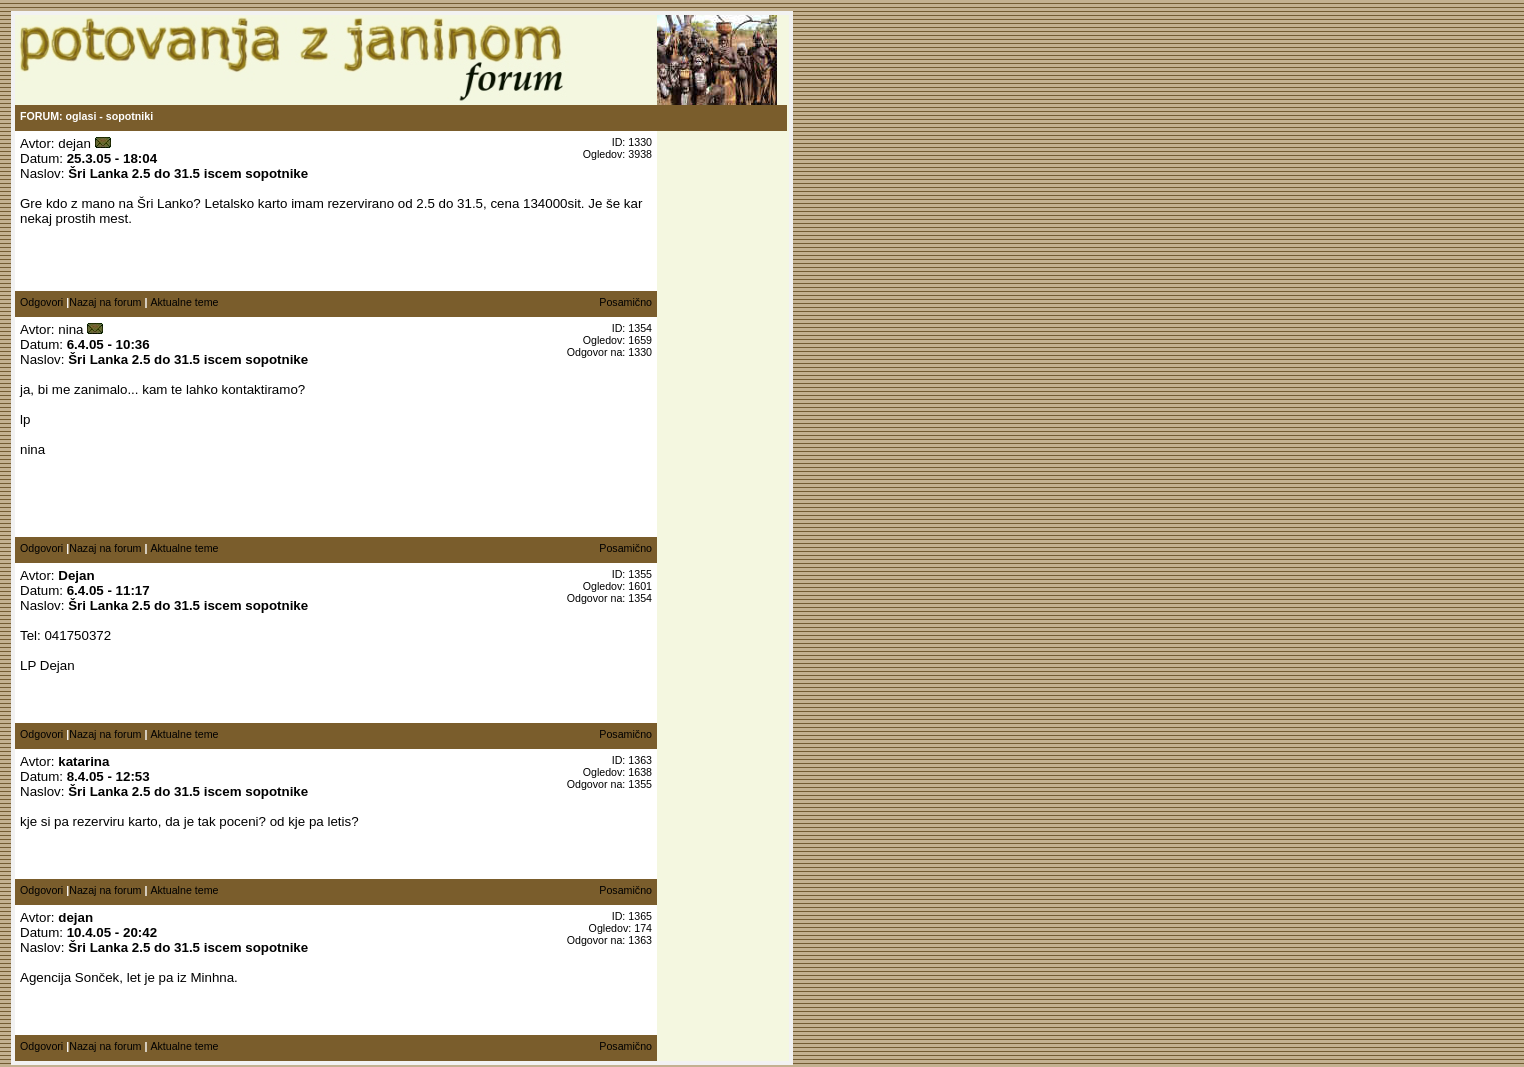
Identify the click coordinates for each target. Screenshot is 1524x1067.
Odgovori (41, 302)
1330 (640, 352)
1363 (640, 940)
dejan (74, 143)
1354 (640, 598)
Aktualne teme (184, 302)
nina (70, 329)
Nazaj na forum (105, 302)
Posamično (625, 302)
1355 (640, 784)
